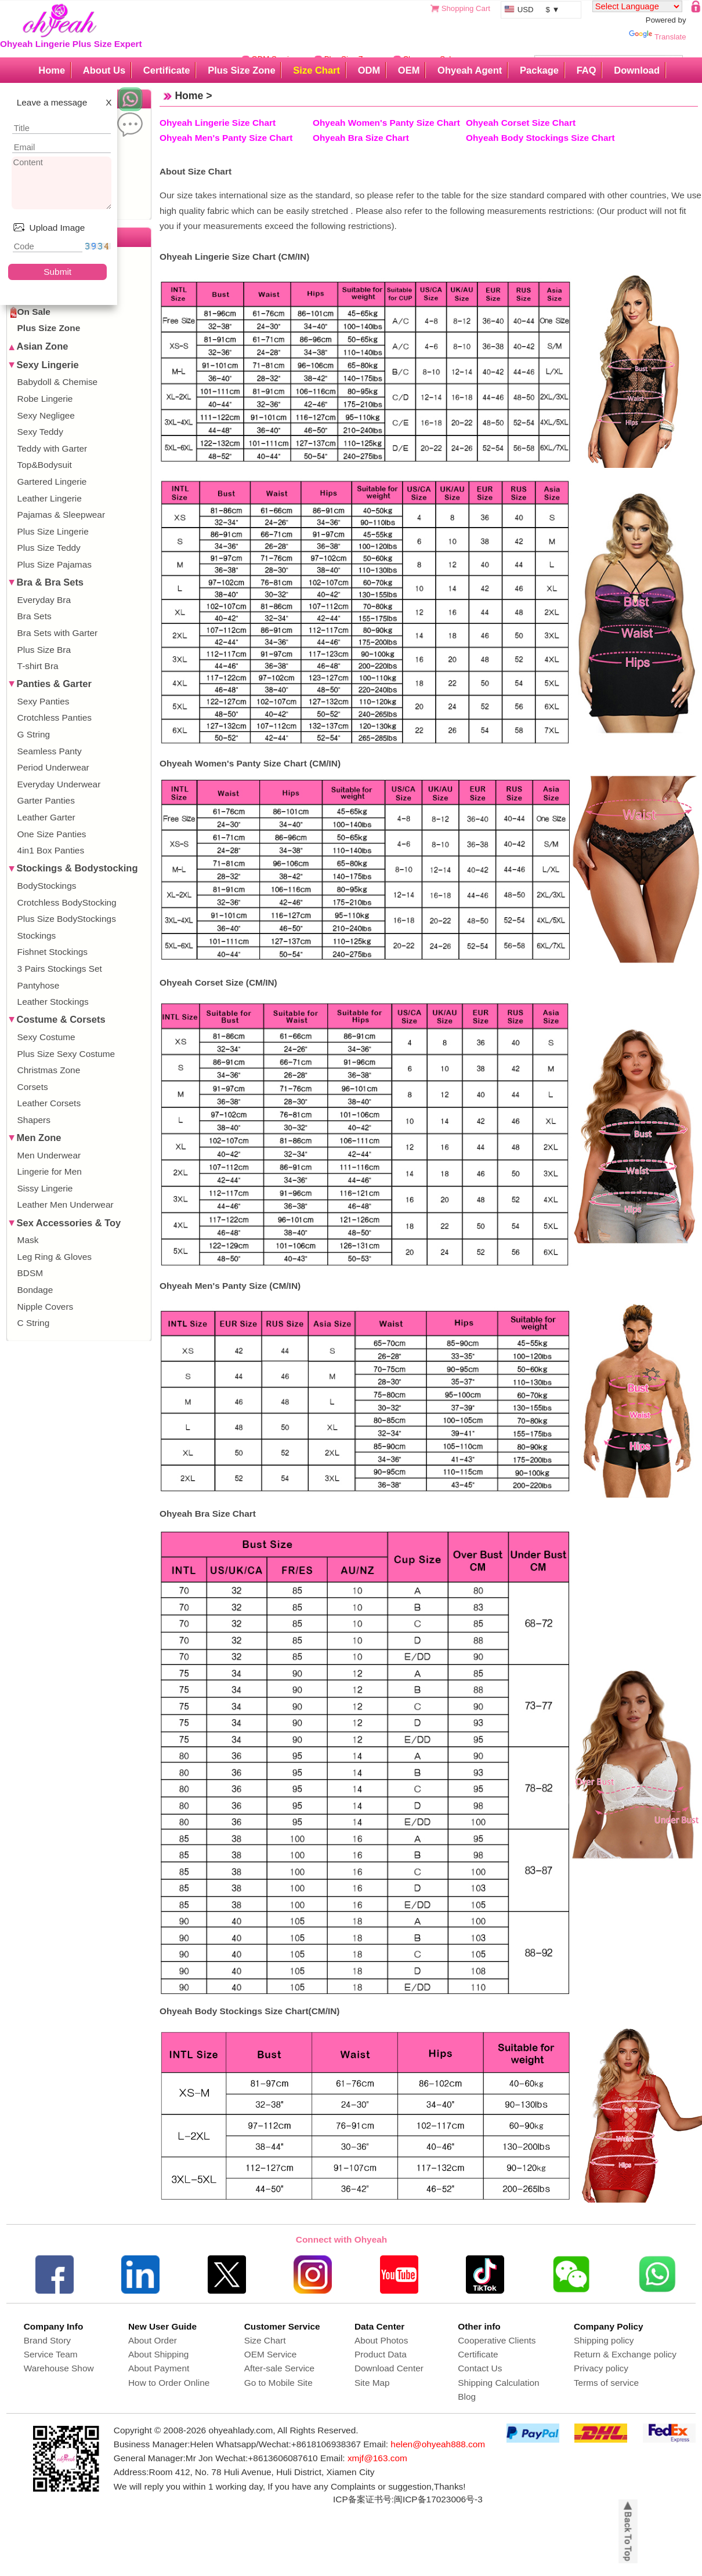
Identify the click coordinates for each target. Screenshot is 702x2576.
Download (637, 70)
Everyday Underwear (59, 784)
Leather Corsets (49, 1103)
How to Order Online (168, 2383)
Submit (57, 272)
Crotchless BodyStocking (67, 902)
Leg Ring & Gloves (54, 1257)
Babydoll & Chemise (57, 382)
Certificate (166, 70)
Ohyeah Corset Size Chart (521, 123)
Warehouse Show (59, 2368)
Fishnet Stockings (52, 952)
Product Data (380, 2354)
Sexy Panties (43, 701)
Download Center (389, 2368)
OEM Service (270, 2354)
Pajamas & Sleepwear (61, 514)
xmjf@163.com (377, 2458)
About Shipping (158, 2354)
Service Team (51, 2354)
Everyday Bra (44, 600)
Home (51, 70)
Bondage (35, 1290)
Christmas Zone (49, 1070)
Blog (467, 2396)
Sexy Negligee (46, 415)
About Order (152, 2340)
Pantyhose (38, 985)
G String (33, 734)
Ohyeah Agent (469, 70)
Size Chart (316, 70)
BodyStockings (47, 886)
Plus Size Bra (44, 650)
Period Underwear (53, 767)
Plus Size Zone (241, 70)
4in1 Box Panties (51, 850)
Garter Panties (46, 800)
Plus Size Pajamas (54, 564)
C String (33, 1323)
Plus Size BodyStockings (66, 919)
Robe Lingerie (45, 399)
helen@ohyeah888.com (437, 2444)
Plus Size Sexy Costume (66, 1054)
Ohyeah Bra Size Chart (361, 138)
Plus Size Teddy (49, 548)
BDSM (30, 1273)
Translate (657, 36)
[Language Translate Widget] (637, 6)
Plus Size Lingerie (53, 531)
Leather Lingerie (49, 498)
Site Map (372, 2383)
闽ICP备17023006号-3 (438, 2499)
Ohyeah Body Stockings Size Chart (540, 138)
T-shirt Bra (38, 666)
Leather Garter (46, 817)
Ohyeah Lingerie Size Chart (218, 123)
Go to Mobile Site (278, 2383)
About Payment (158, 2368)
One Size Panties (51, 834)
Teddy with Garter (52, 448)
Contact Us (480, 2368)
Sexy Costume (46, 1037)
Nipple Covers (45, 1306)
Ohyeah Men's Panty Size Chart (226, 138)
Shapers (33, 1120)
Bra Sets (34, 616)
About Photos (381, 2340)
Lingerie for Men (49, 1171)
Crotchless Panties (54, 717)
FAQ (586, 70)
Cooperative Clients (496, 2340)
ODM (369, 70)
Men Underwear (49, 1155)
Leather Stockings (53, 1002)
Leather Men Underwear (65, 1204)
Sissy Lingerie (45, 1188)
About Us (104, 70)
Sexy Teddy (40, 432)
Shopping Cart (466, 8)
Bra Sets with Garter (57, 633)
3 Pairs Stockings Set (59, 968)
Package (539, 70)
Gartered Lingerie (52, 481)
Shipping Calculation (498, 2383)
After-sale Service (279, 2368)
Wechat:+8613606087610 (266, 2458)
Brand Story (47, 2340)
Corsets (32, 1087)
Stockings (36, 935)
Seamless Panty (49, 751)
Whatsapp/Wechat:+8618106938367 (288, 2444)
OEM (409, 70)
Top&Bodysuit (44, 465)
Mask (28, 1240)
